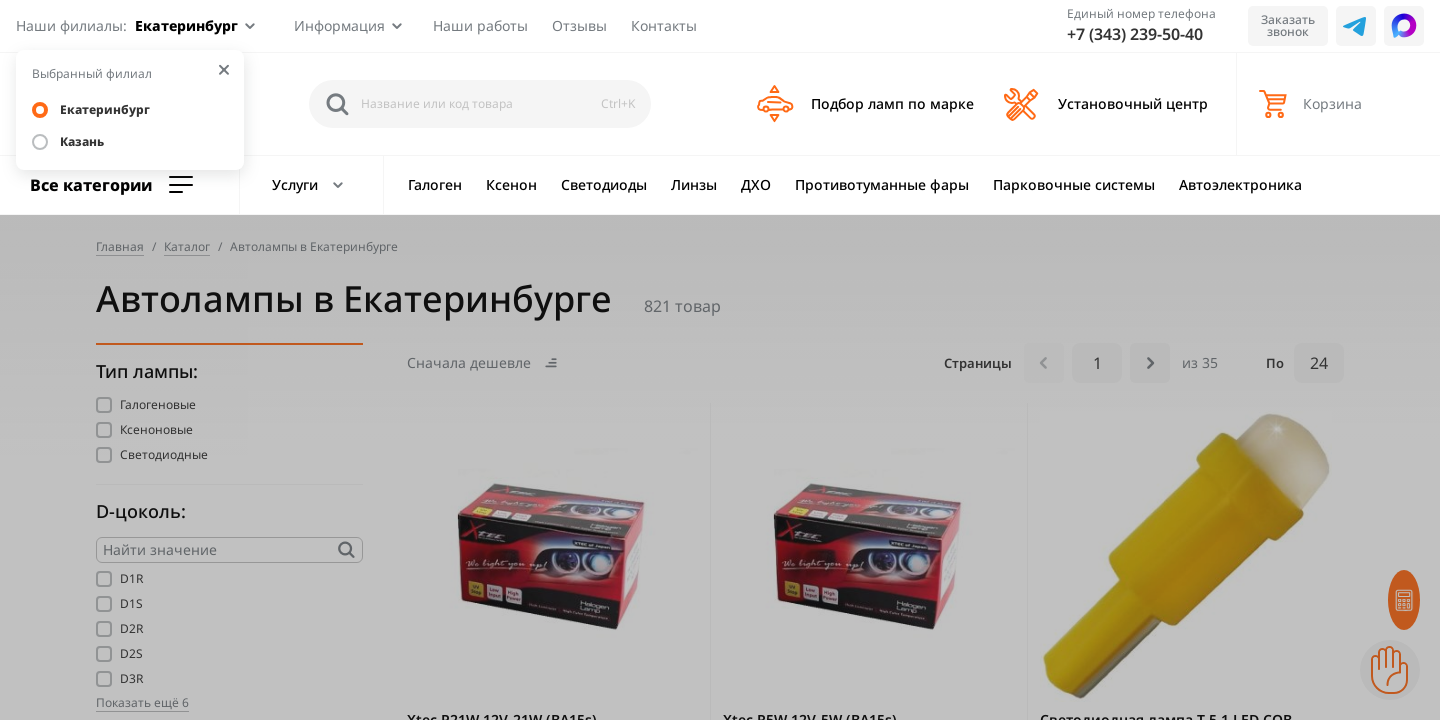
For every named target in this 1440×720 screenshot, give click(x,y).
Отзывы (579, 25)
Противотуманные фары (882, 184)
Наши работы (480, 25)
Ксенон (511, 184)
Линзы (694, 184)
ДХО (756, 184)
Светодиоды (604, 184)
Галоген (435, 184)
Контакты (664, 25)
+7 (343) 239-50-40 (1135, 34)
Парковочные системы (1074, 184)
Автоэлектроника (1240, 184)
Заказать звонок (1288, 25)
